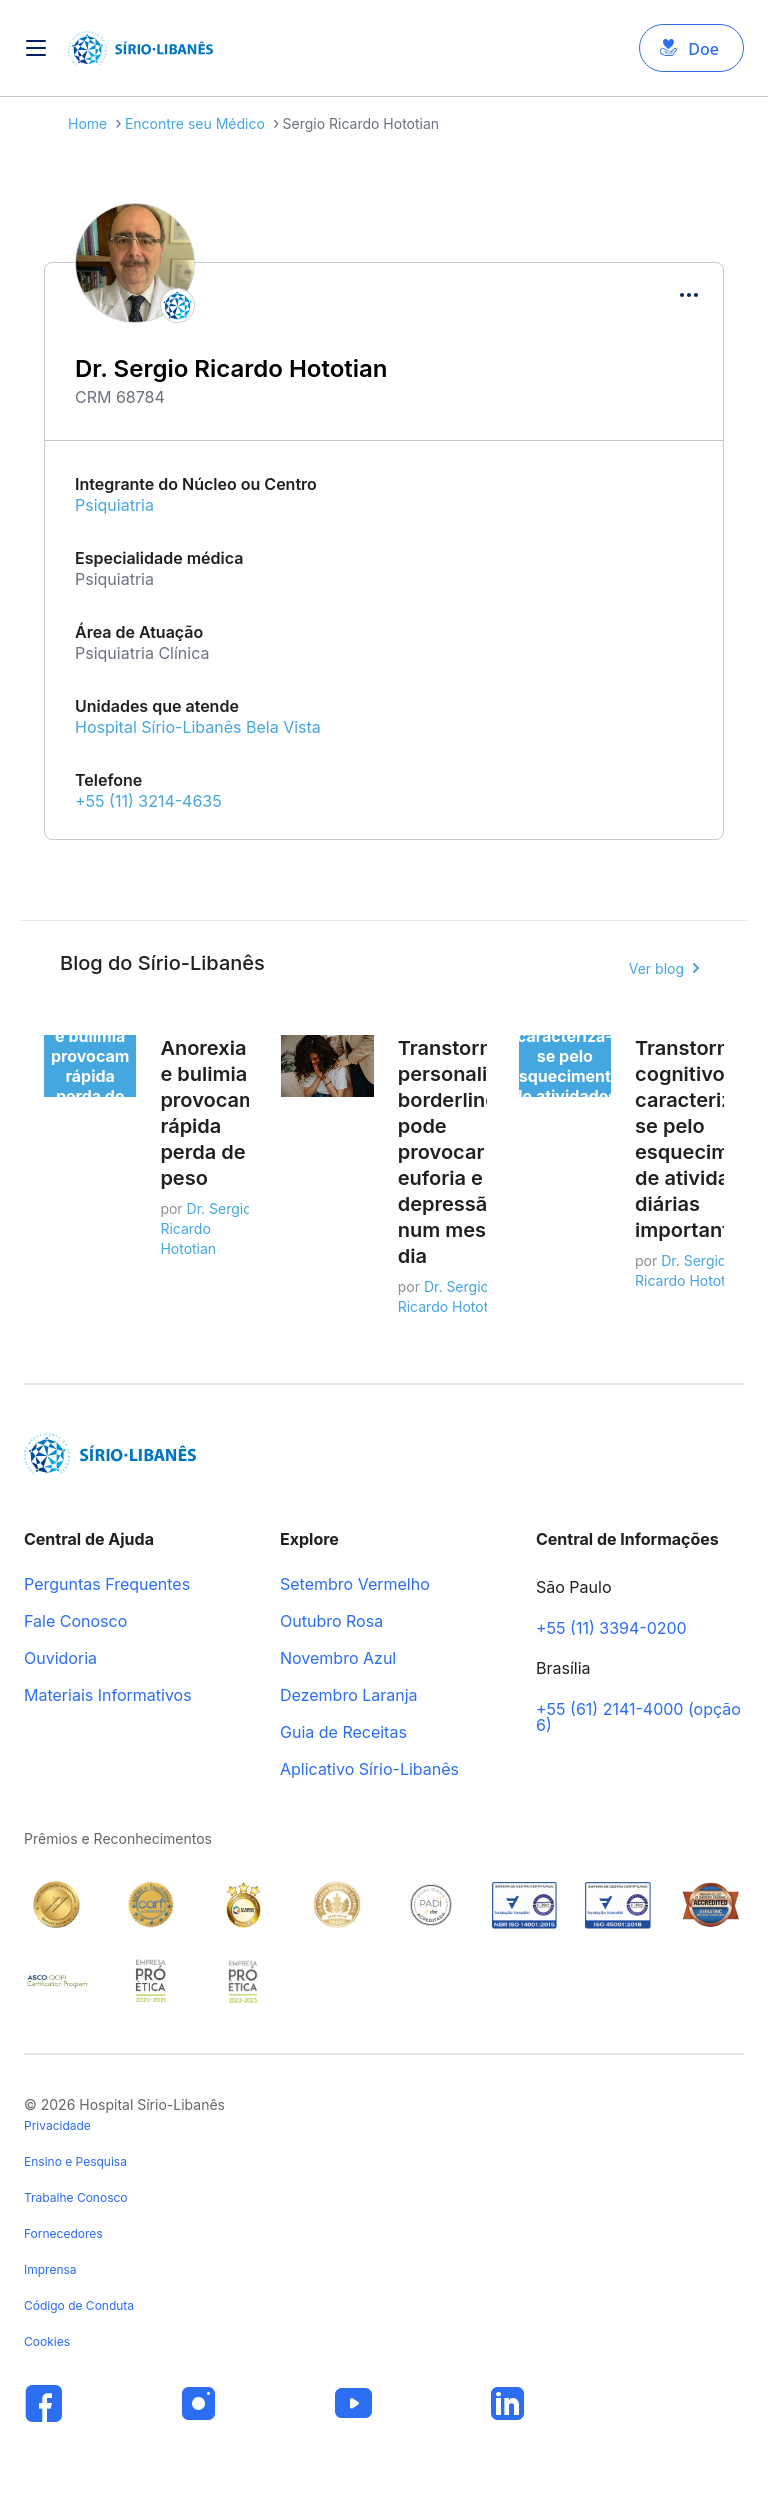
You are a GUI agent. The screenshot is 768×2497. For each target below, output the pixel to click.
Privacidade (57, 2125)
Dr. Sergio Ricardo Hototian (205, 1228)
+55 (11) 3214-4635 (148, 801)
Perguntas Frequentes (107, 1585)
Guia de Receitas (343, 1733)
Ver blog (656, 968)
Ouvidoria (60, 1659)
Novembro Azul (338, 1659)
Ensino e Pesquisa (75, 2161)
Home (87, 123)
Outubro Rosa (331, 1622)
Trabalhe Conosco (76, 2197)
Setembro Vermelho (355, 1585)
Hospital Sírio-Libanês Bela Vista (198, 727)
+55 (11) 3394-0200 (611, 1629)
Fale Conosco (75, 1622)
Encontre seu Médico (195, 123)
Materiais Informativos (108, 1696)
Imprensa (50, 2269)
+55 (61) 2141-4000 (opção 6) (638, 1718)
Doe (703, 49)
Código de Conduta (79, 2305)
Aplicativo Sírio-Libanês (369, 1770)
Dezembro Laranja (349, 1696)
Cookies (47, 2341)
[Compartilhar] (689, 295)
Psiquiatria (114, 505)
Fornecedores (63, 2233)
